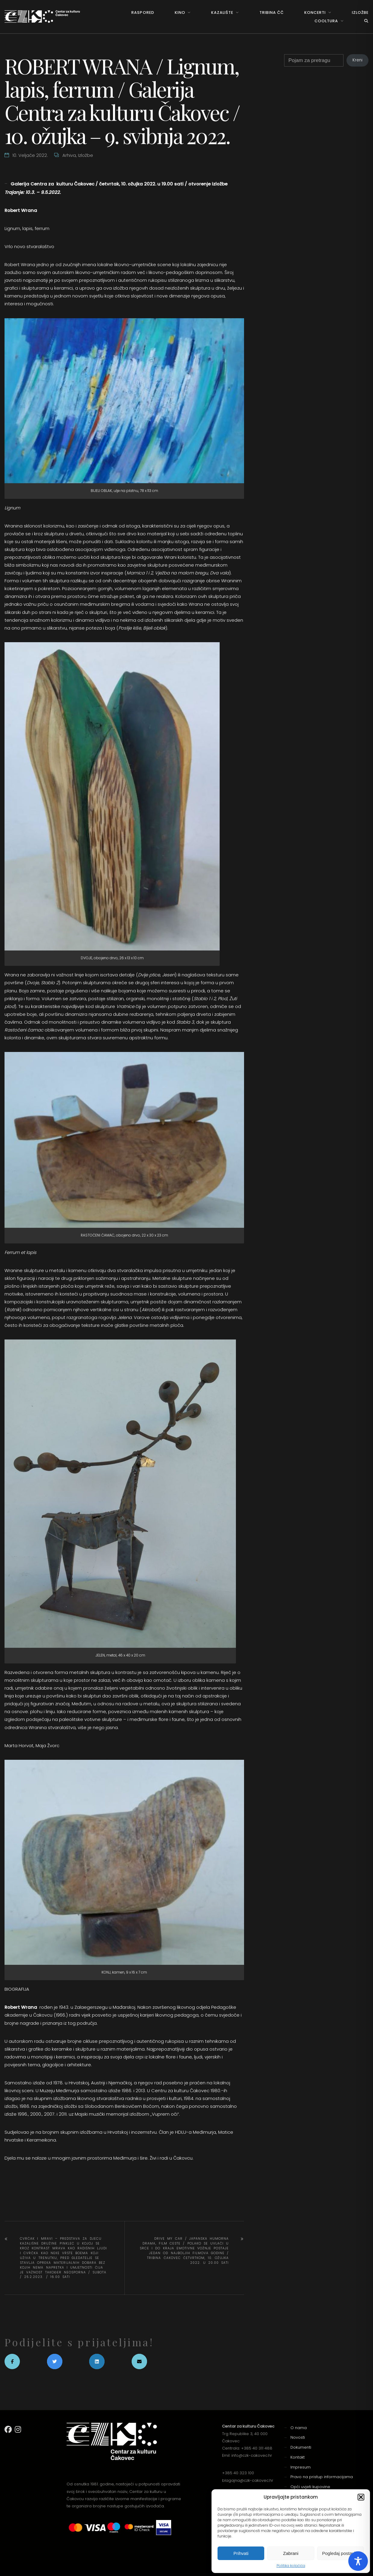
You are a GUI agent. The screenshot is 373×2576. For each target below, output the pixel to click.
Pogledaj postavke (340, 2553)
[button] (361, 2497)
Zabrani (291, 2553)
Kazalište (222, 12)
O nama (298, 2427)
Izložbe (360, 12)
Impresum (300, 2467)
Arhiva (69, 155)
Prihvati (241, 2553)
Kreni (357, 60)
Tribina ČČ (271, 12)
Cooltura (326, 20)
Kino (180, 12)
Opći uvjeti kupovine (310, 2486)
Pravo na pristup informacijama (321, 2476)
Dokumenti (300, 2447)
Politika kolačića (291, 2565)
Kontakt (297, 2457)
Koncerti (315, 12)
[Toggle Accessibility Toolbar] (358, 2561)
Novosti (297, 2437)
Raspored (142, 12)
